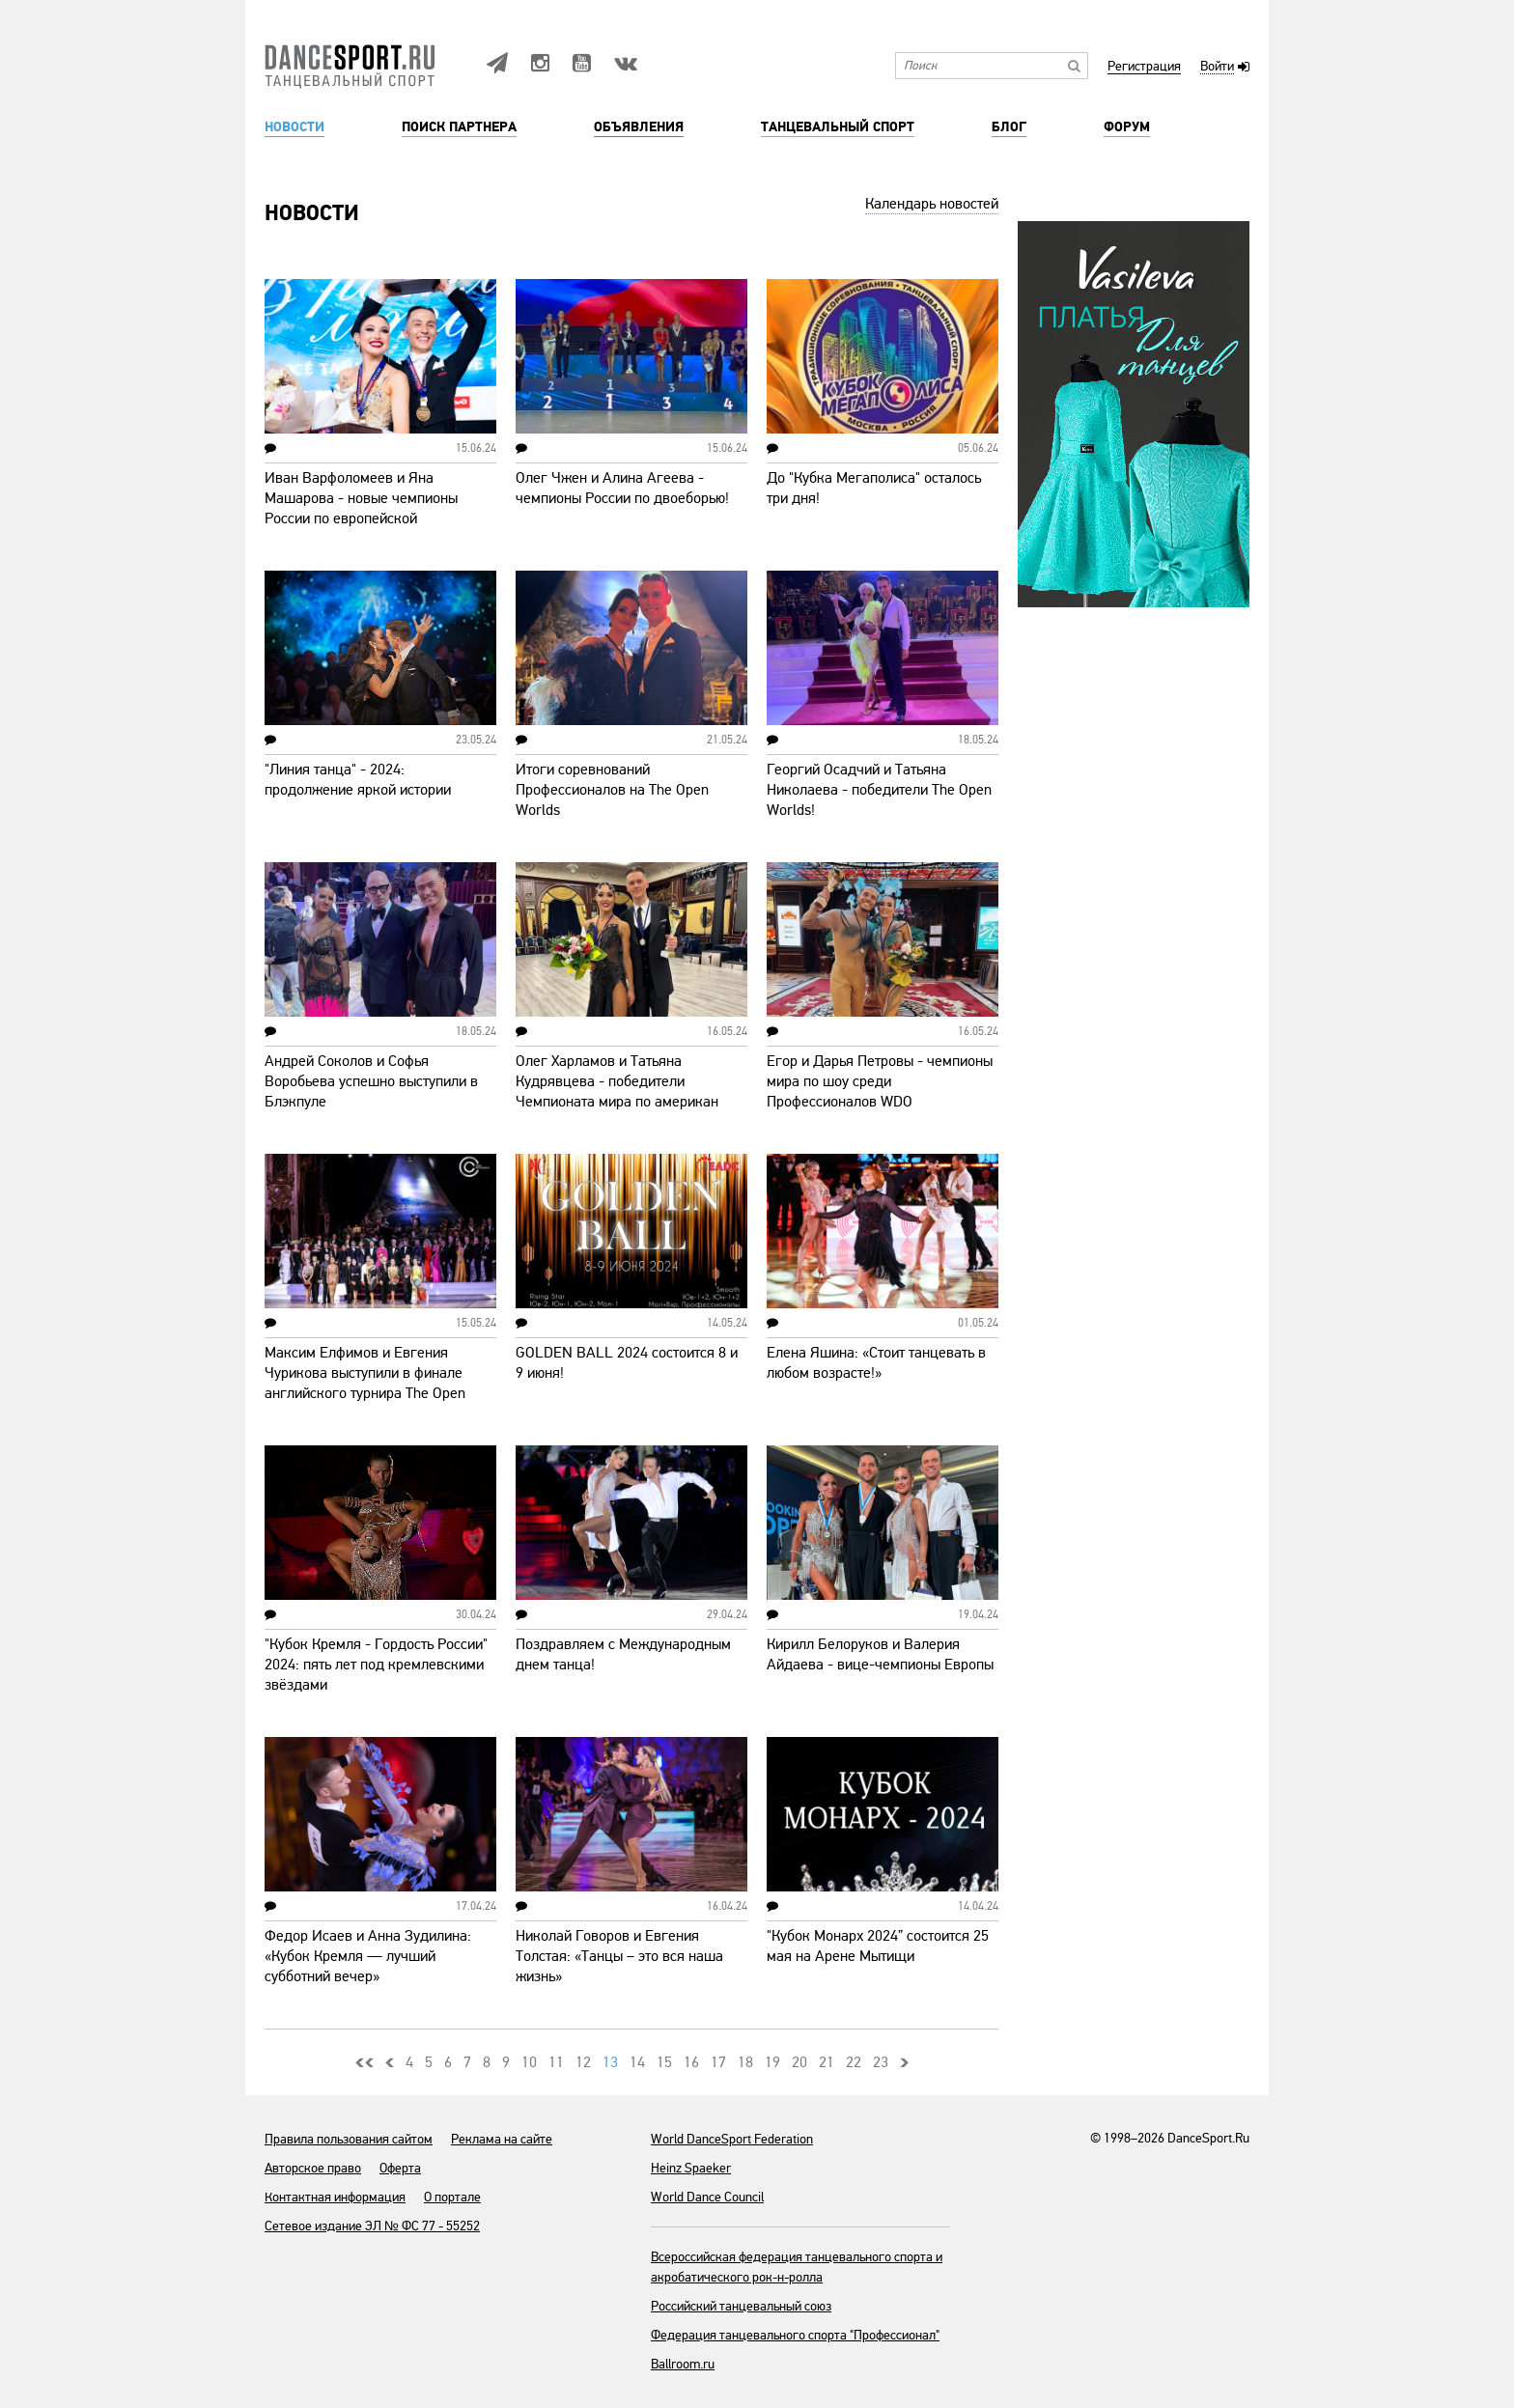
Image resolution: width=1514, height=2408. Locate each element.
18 (745, 2062)
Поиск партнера (459, 127)
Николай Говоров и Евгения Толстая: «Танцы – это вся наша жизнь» (619, 1956)
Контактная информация (335, 2197)
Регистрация (1144, 67)
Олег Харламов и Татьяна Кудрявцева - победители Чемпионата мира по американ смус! (617, 1091)
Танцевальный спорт (837, 127)
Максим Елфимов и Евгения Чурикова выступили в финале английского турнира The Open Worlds (365, 1383)
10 (529, 2062)
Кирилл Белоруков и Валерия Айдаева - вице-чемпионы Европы (880, 1654)
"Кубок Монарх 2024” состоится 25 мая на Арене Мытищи (878, 1946)
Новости (294, 127)
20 (799, 2062)
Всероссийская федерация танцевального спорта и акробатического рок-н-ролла (796, 2267)
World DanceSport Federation (732, 2139)
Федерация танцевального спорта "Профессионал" (795, 2335)
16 (691, 2062)
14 (637, 2062)
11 (556, 2062)
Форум (1127, 127)
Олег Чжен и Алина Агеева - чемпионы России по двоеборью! (622, 488)
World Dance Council (707, 2197)
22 (853, 2062)
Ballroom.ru (683, 2364)
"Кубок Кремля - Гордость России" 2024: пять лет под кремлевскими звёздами (376, 1664)
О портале (452, 2197)
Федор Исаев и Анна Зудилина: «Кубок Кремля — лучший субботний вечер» (368, 1956)
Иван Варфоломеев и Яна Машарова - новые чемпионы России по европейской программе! (361, 508)
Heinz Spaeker (691, 2168)
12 (583, 2062)
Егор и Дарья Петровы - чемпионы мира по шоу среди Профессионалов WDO (880, 1081)
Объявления (639, 127)
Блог (1009, 127)
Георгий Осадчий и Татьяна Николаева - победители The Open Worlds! (879, 790)
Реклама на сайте (501, 2139)
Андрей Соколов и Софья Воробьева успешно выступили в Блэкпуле (371, 1081)
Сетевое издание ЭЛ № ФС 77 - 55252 (372, 2226)
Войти (1217, 67)
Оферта (400, 2168)
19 (772, 2062)
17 (718, 2062)
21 (826, 2062)
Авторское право (313, 2168)
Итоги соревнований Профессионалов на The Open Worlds (612, 790)
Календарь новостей (931, 203)
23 (880, 2062)
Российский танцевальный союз (741, 2306)
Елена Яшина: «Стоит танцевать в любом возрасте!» (876, 1363)
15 (664, 2062)
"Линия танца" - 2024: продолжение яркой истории (358, 779)
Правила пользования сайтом (349, 2139)
